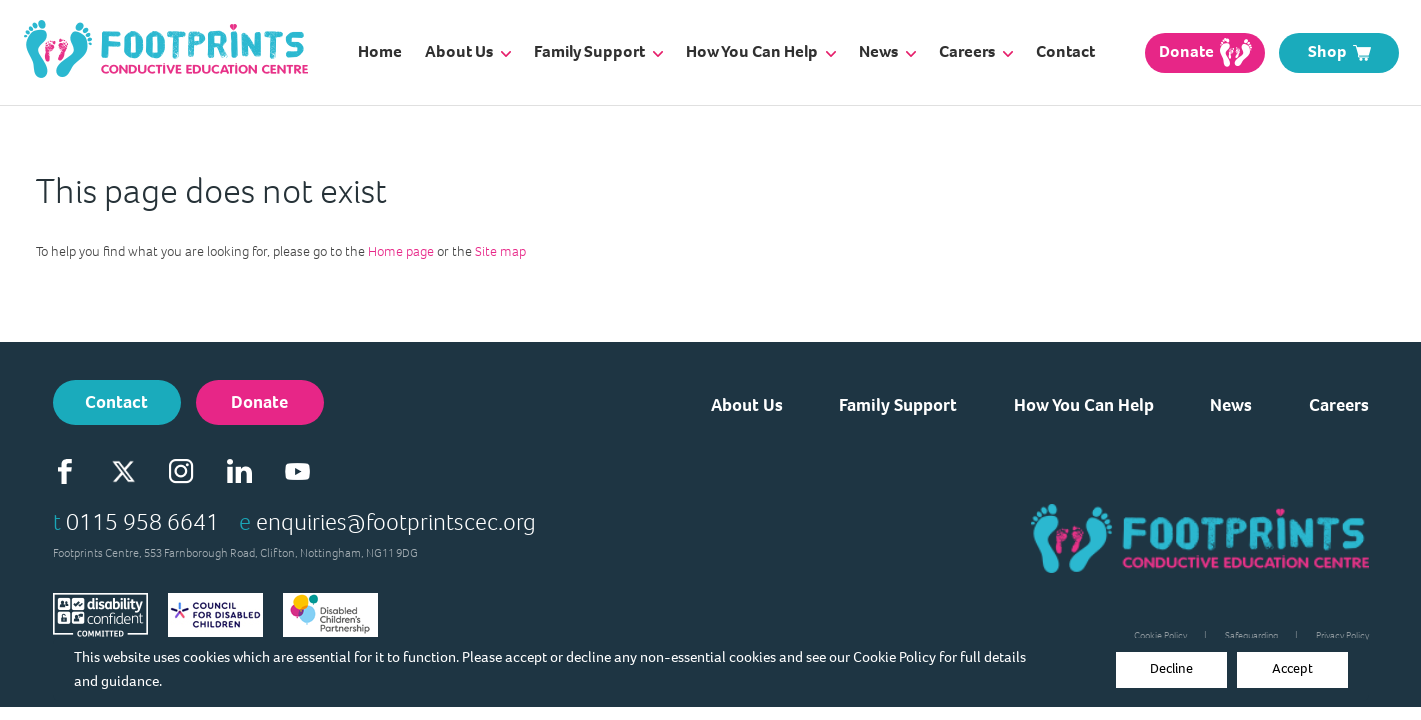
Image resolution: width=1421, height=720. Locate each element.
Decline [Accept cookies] (1171, 668)
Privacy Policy (1342, 635)
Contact (1065, 51)
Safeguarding (1251, 635)
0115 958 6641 (142, 522)
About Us (468, 51)
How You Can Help (761, 51)
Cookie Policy (894, 657)
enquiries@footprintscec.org (396, 522)
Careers (976, 51)
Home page (401, 251)
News (887, 51)
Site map (500, 251)
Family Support (598, 51)
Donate (259, 402)
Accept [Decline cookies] (1292, 668)
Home (380, 51)
